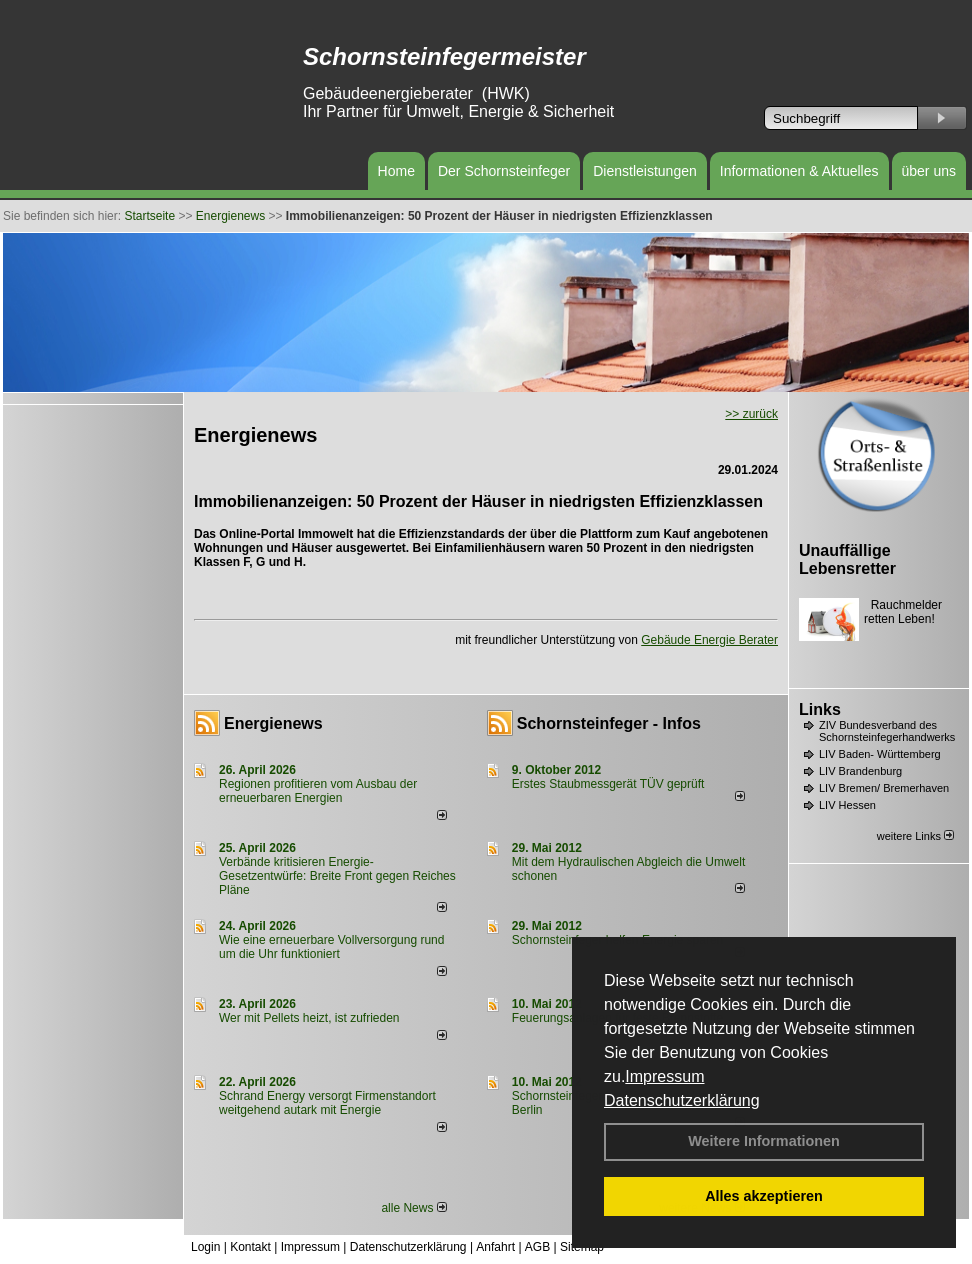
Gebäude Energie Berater (709, 640)
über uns (929, 171)
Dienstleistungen (645, 171)
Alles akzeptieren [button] (764, 1196)
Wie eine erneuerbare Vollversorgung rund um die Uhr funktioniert (331, 947)
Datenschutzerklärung (682, 1100)
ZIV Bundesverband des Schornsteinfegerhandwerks (887, 731)
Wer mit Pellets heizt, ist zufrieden (309, 1018)
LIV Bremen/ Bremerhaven (884, 788)
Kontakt (250, 1247)
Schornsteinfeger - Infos (609, 723)
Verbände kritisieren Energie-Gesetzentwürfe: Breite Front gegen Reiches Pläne (337, 876)
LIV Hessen (847, 805)
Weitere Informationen (764, 1141)
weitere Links (915, 836)
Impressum (664, 1076)
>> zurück (751, 414)
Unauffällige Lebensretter (847, 559)
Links (820, 709)
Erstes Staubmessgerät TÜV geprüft (608, 784)
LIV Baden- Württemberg (880, 754)
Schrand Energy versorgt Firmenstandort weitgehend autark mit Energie (327, 1103)
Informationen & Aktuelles (799, 171)
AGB (537, 1247)
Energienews (273, 723)
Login (205, 1247)
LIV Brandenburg (860, 771)
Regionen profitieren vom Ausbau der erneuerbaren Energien (318, 791)
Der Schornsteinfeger (504, 171)
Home (396, 171)
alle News (413, 1208)
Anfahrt (495, 1247)
